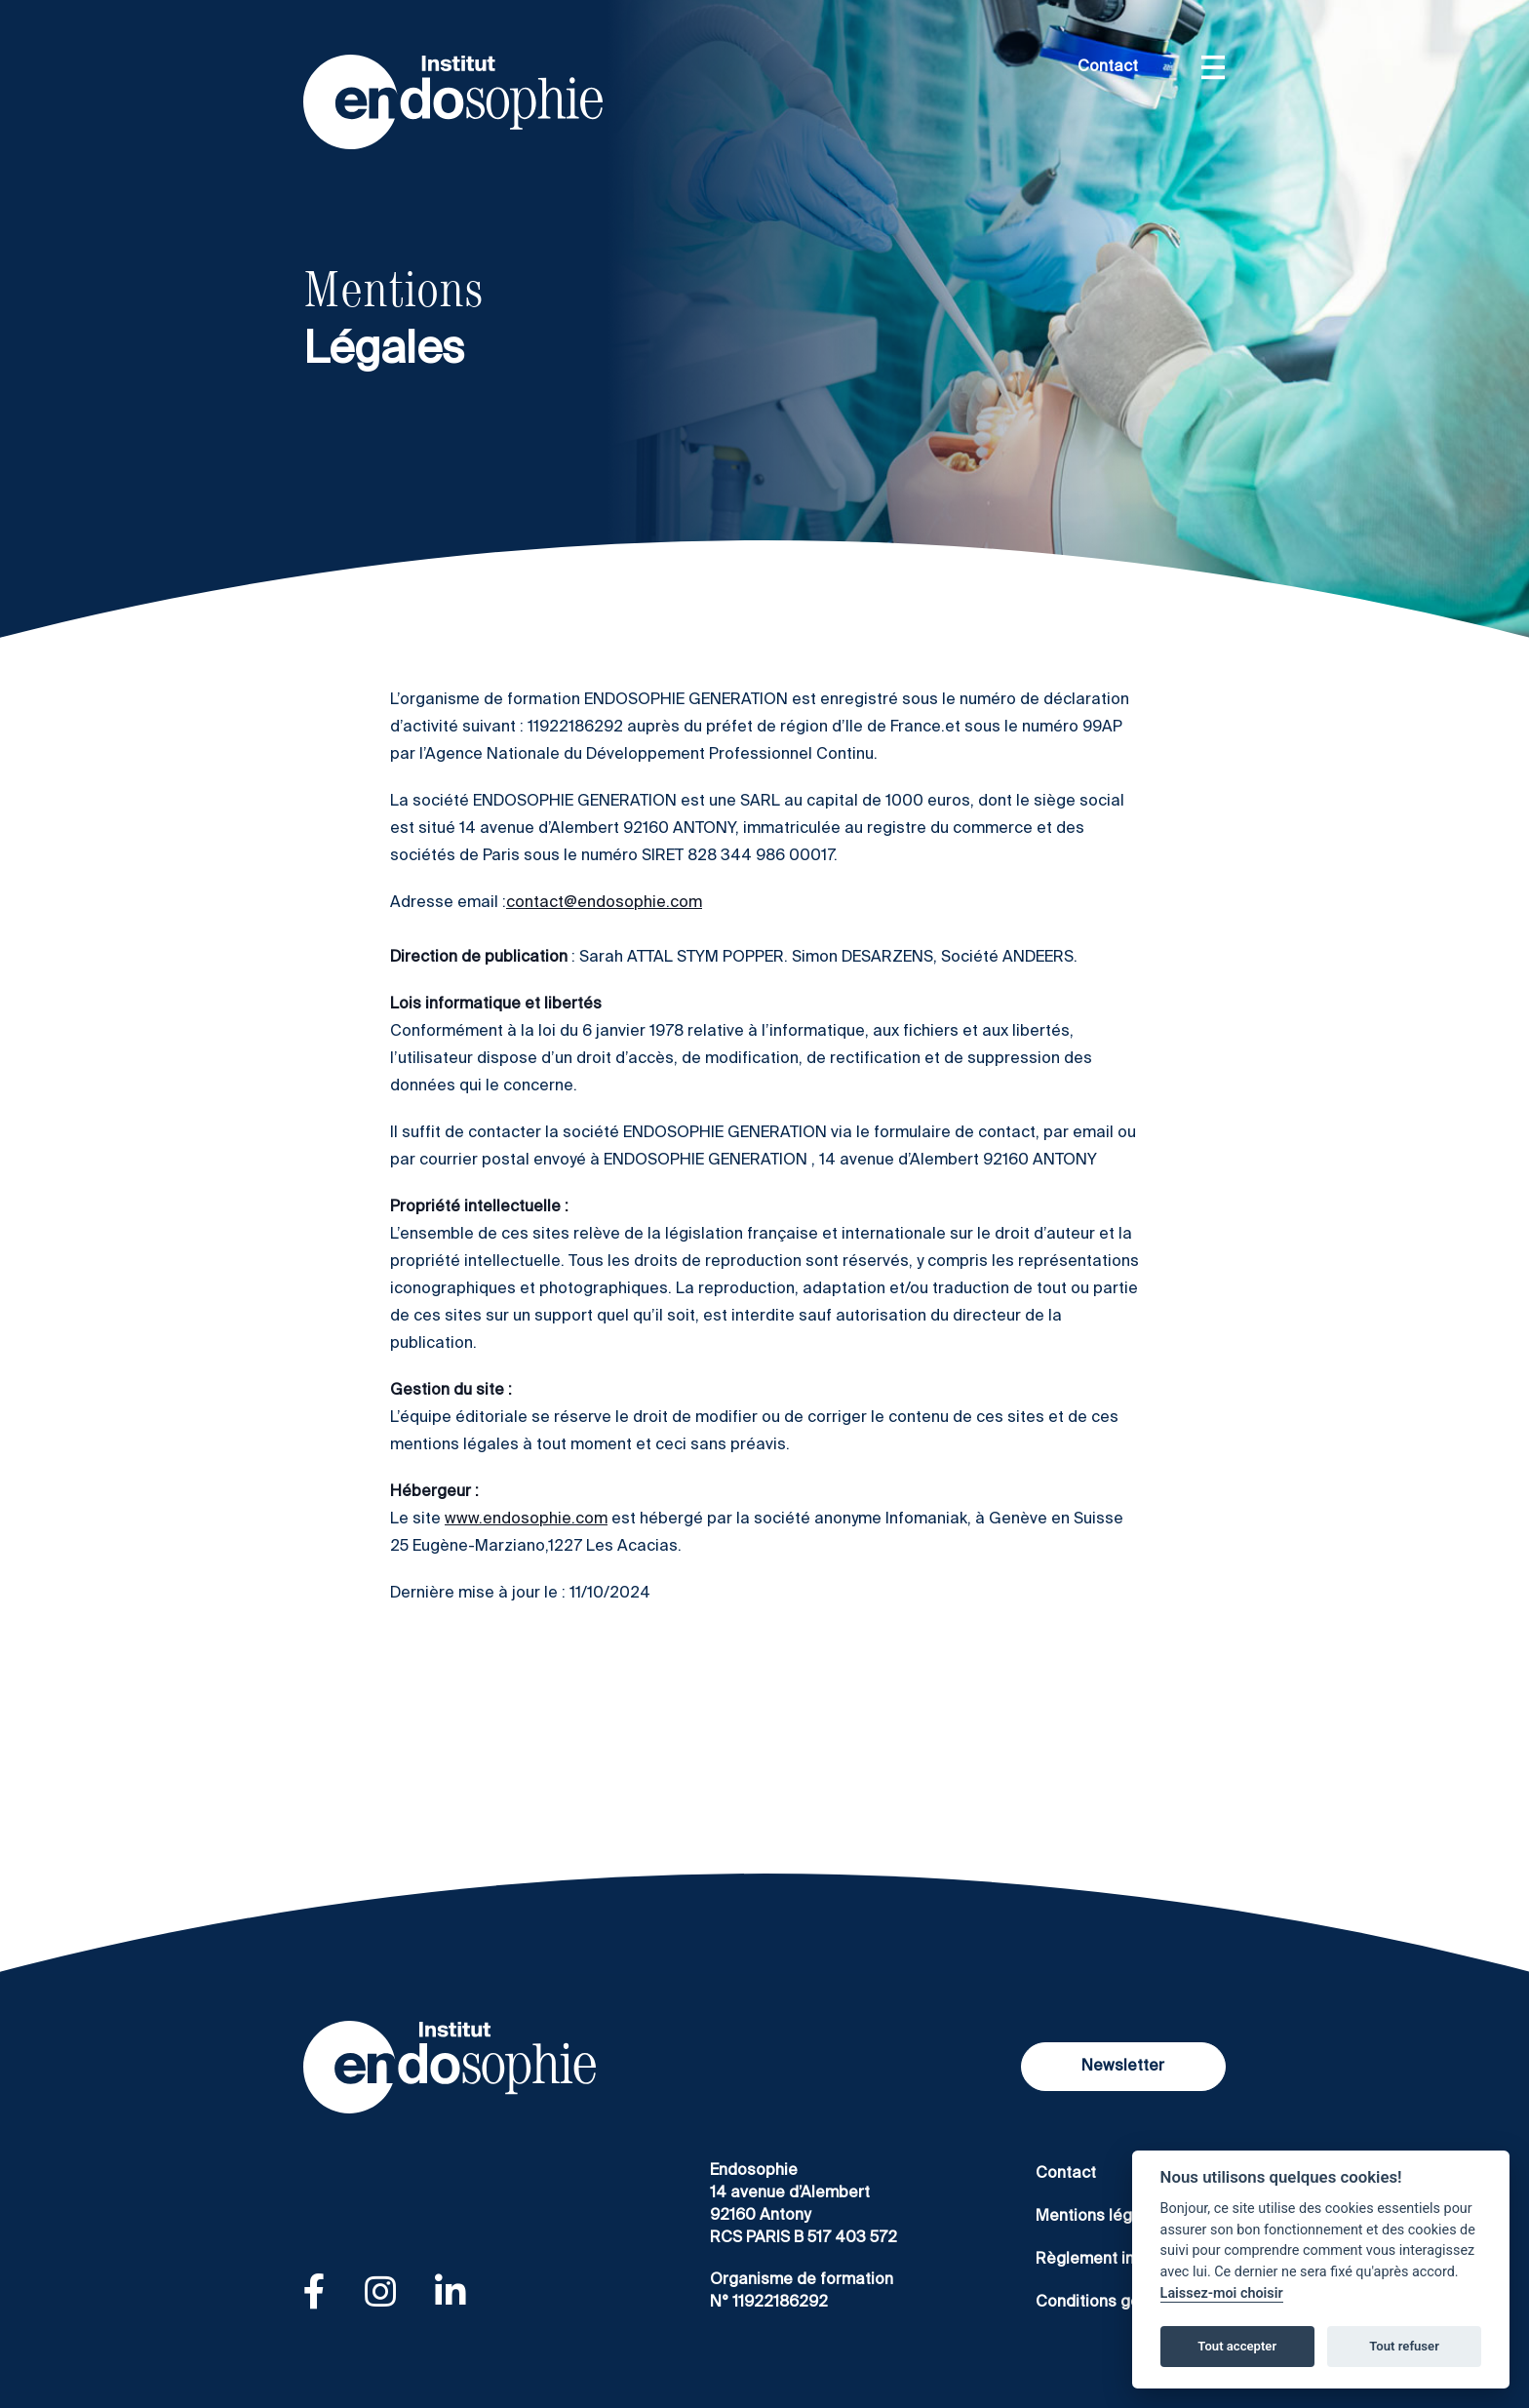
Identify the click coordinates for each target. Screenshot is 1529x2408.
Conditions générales (1116, 2302)
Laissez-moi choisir (1221, 2293)
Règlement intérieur (1110, 2260)
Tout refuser (1404, 2346)
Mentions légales (1100, 2217)
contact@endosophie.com (604, 903)
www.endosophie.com (526, 1519)
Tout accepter (1236, 2346)
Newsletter (1122, 2066)
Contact (1108, 67)
